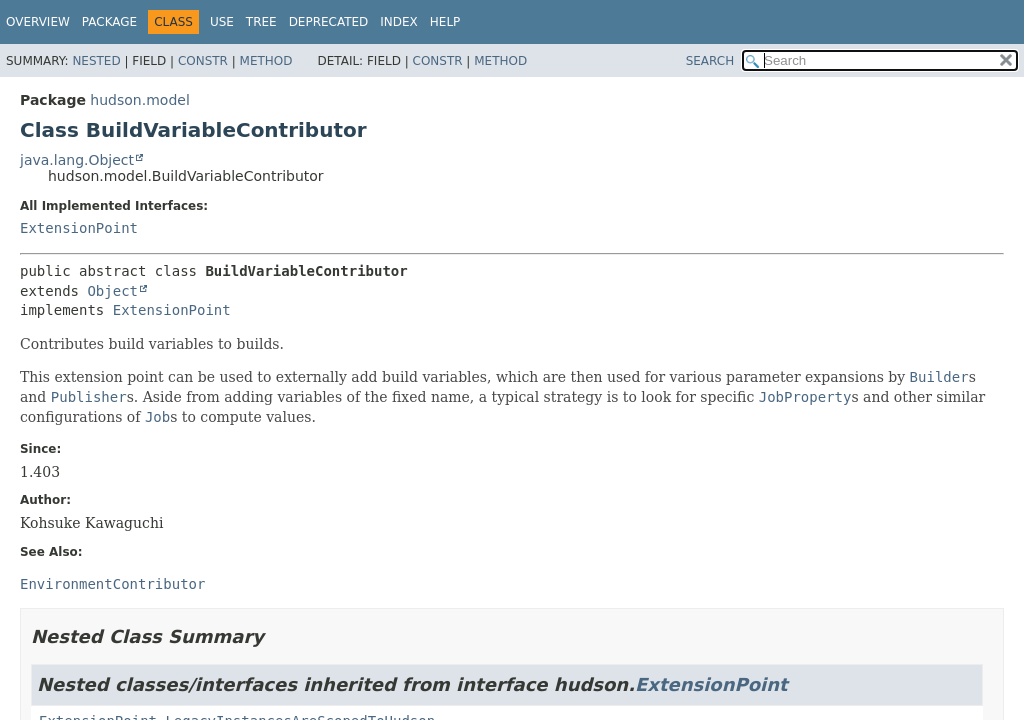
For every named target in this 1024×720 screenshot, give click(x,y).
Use (222, 22)
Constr (203, 61)
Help (445, 22)
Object (112, 291)
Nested (96, 61)
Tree (261, 22)
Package (109, 22)
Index (399, 22)
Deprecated (329, 22)
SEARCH (710, 61)
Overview (38, 22)
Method (266, 61)
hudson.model (139, 100)
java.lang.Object (77, 160)
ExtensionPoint (79, 228)
